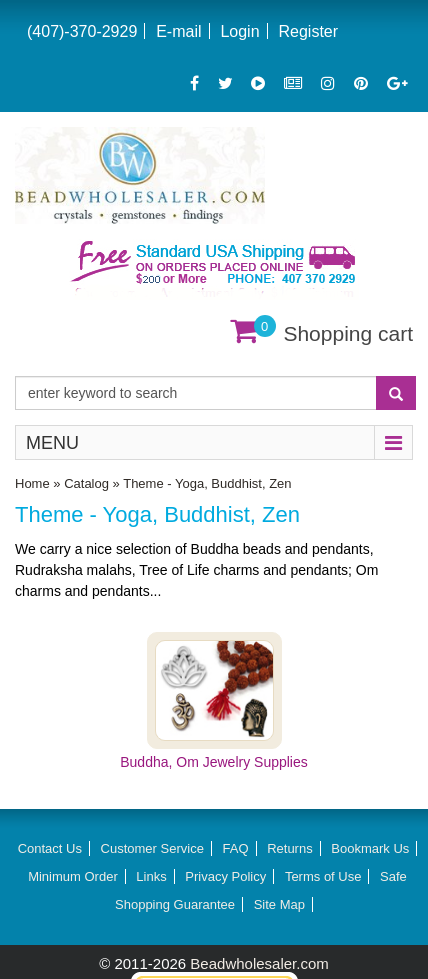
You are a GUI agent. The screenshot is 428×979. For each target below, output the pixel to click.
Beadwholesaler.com (259, 963)
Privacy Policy (225, 876)
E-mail (178, 31)
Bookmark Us (370, 848)
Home (32, 483)
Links (151, 876)
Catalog (86, 483)
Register (308, 31)
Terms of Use (323, 876)
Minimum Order (73, 876)
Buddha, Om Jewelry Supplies (214, 762)
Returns (290, 848)
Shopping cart (348, 333)
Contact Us (50, 848)
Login (239, 31)
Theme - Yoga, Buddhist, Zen (207, 483)
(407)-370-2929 (82, 31)
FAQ (236, 848)
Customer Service (152, 848)
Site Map (279, 904)
